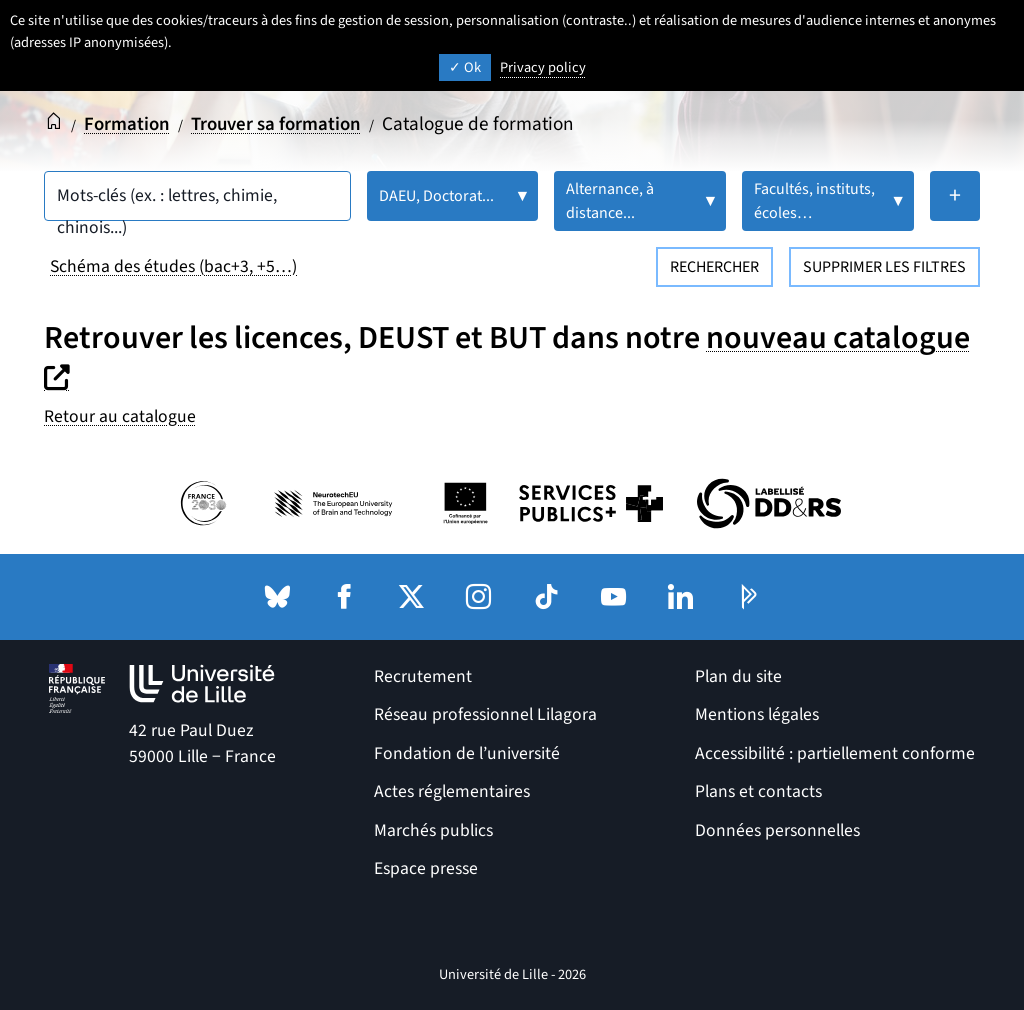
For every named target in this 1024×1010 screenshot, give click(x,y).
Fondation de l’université (467, 752)
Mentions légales (757, 714)
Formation (128, 124)
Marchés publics (433, 829)
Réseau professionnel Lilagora (485, 714)
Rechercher (714, 267)
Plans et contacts (758, 791)
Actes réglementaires (452, 791)
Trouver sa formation (280, 124)
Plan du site (738, 676)
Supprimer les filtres (884, 267)
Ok (465, 67)
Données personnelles (777, 829)
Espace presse (426, 867)
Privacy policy (543, 67)
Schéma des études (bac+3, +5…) (173, 266)
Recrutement (423, 676)
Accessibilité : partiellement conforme (835, 752)
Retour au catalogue (120, 416)
